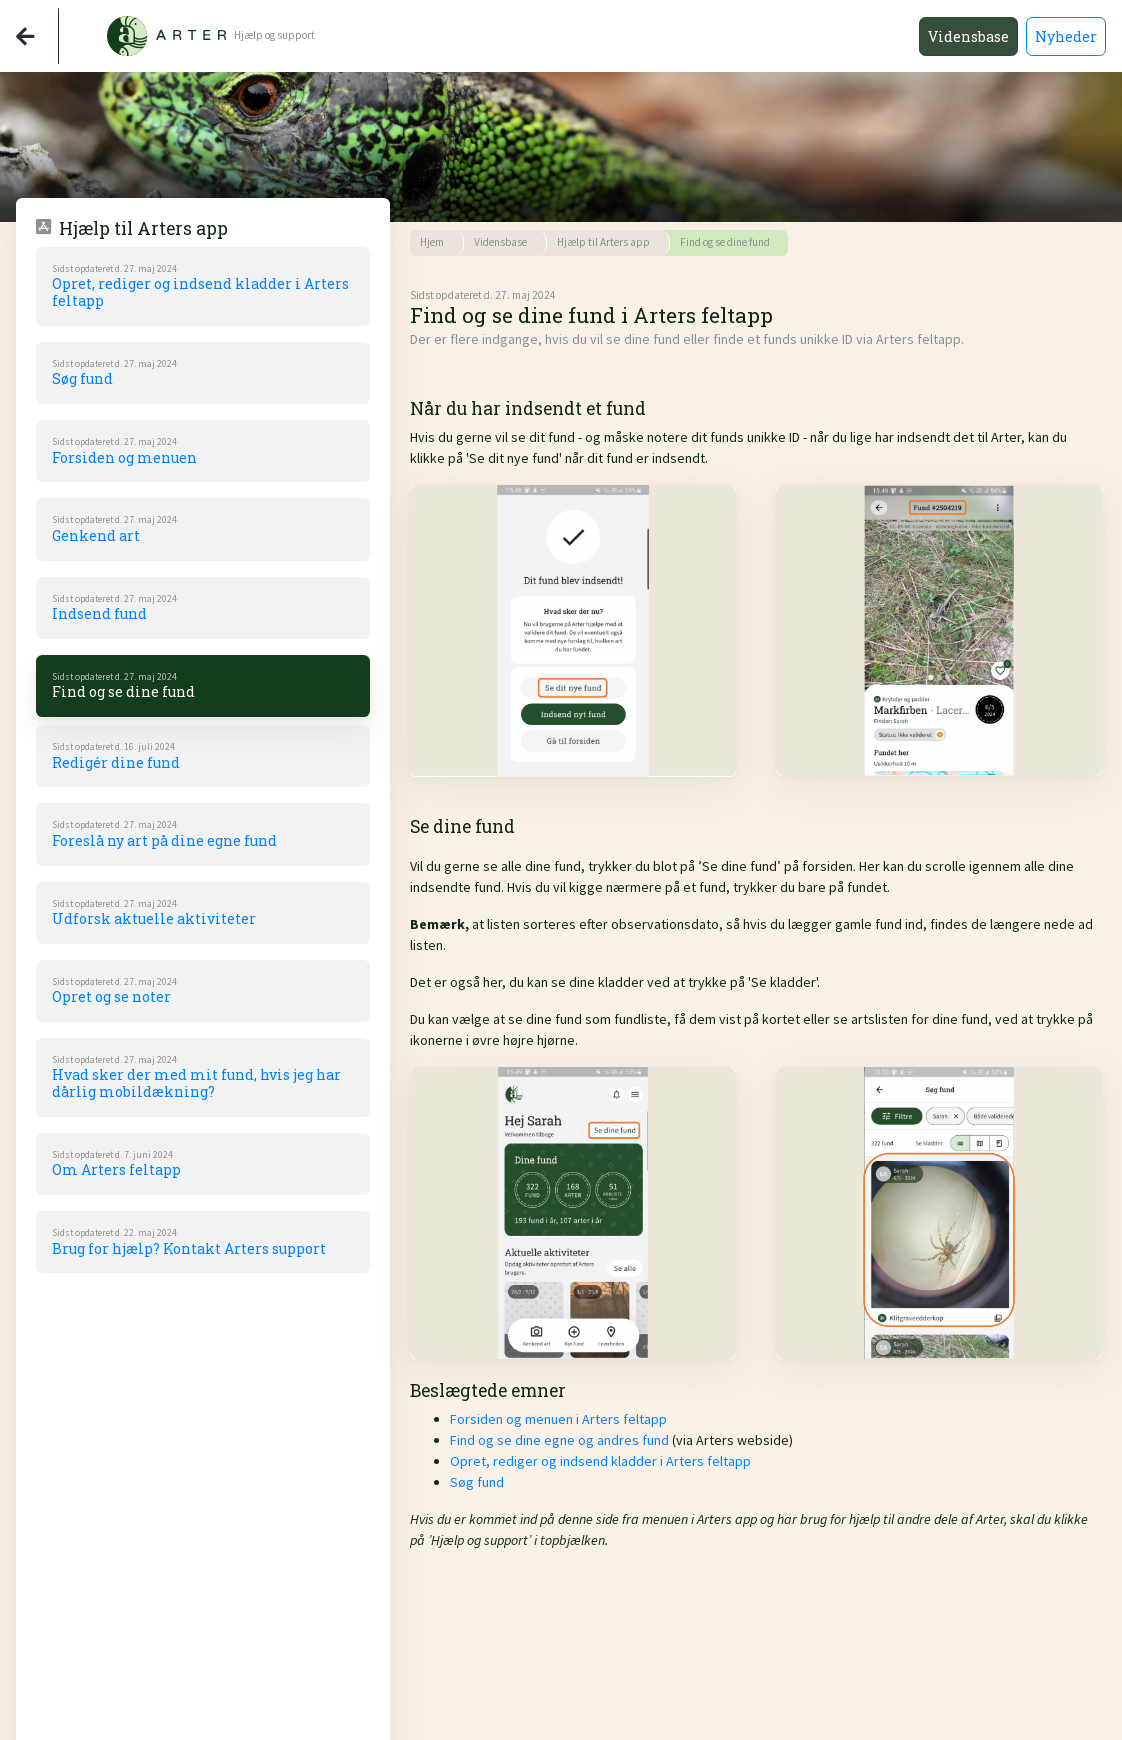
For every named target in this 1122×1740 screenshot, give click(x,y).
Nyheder (1066, 36)
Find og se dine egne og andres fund (559, 1440)
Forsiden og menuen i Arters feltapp (558, 1419)
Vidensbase (968, 36)
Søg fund (477, 1482)
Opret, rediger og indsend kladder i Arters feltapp (600, 1461)
